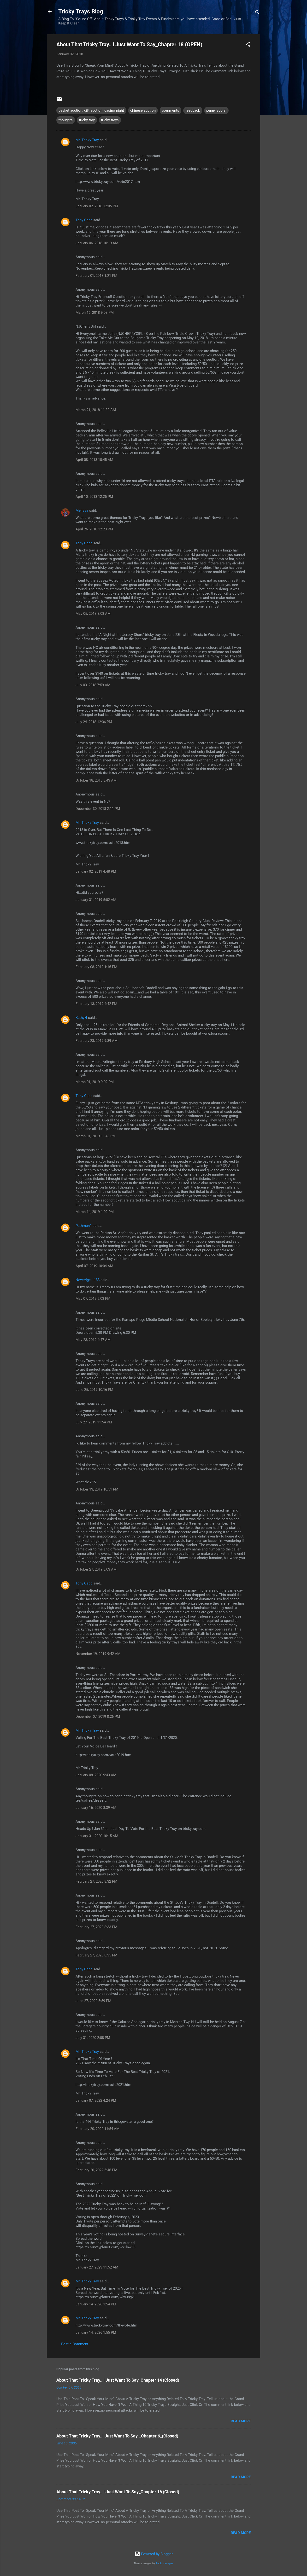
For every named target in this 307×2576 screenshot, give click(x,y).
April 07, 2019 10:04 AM (94, 1266)
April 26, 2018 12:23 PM (94, 529)
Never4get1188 (88, 1280)
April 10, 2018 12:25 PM (94, 496)
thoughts (66, 120)
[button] (248, 45)
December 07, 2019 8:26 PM (98, 1716)
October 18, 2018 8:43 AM (96, 780)
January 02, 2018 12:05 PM (97, 206)
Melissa (82, 510)
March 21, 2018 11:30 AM (96, 410)
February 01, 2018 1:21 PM (96, 275)
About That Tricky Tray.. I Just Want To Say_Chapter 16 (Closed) (117, 2491)
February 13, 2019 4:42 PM (96, 1004)
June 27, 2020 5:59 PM (93, 2001)
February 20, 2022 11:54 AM (97, 2129)
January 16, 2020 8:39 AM (96, 1807)
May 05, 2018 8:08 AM (93, 613)
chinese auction (143, 110)
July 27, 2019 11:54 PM (94, 1422)
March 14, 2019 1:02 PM (95, 1212)
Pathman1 (84, 1226)
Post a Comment (74, 2344)
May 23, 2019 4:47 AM (93, 1340)
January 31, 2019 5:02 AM (96, 900)
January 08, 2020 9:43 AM (96, 1775)
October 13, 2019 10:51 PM (97, 1489)
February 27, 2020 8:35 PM (96, 1955)
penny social (216, 110)
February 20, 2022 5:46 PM (96, 2170)
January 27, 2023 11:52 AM (97, 2267)
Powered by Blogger (153, 2554)
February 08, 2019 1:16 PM (96, 967)
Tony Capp (84, 220)
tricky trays (110, 120)
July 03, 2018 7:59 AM (93, 685)
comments (170, 110)
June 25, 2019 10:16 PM (94, 1389)
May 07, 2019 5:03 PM (93, 1298)
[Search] (257, 13)
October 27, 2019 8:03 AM (96, 1569)
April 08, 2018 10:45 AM (94, 460)
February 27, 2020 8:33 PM (96, 1927)
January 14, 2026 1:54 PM (96, 2304)
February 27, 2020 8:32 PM (96, 1881)
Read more (241, 2421)
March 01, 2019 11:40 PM (96, 1136)
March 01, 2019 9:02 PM (95, 1082)
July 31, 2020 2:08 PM (93, 2038)
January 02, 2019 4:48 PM (96, 871)
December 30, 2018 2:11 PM (98, 808)
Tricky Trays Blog (80, 11)
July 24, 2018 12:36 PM (94, 722)
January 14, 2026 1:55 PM (96, 2332)
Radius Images (164, 2563)
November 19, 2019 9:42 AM (98, 1654)
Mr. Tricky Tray (87, 140)
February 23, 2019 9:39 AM (97, 1041)
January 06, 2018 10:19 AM (97, 243)
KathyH (81, 1017)
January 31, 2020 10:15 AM (97, 1836)
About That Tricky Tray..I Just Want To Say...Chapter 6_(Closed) (117, 2435)
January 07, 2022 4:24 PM (96, 2100)
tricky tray (87, 120)
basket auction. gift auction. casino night (91, 110)
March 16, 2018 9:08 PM (95, 312)
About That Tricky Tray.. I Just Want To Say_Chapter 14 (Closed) (117, 2380)
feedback (192, 110)
